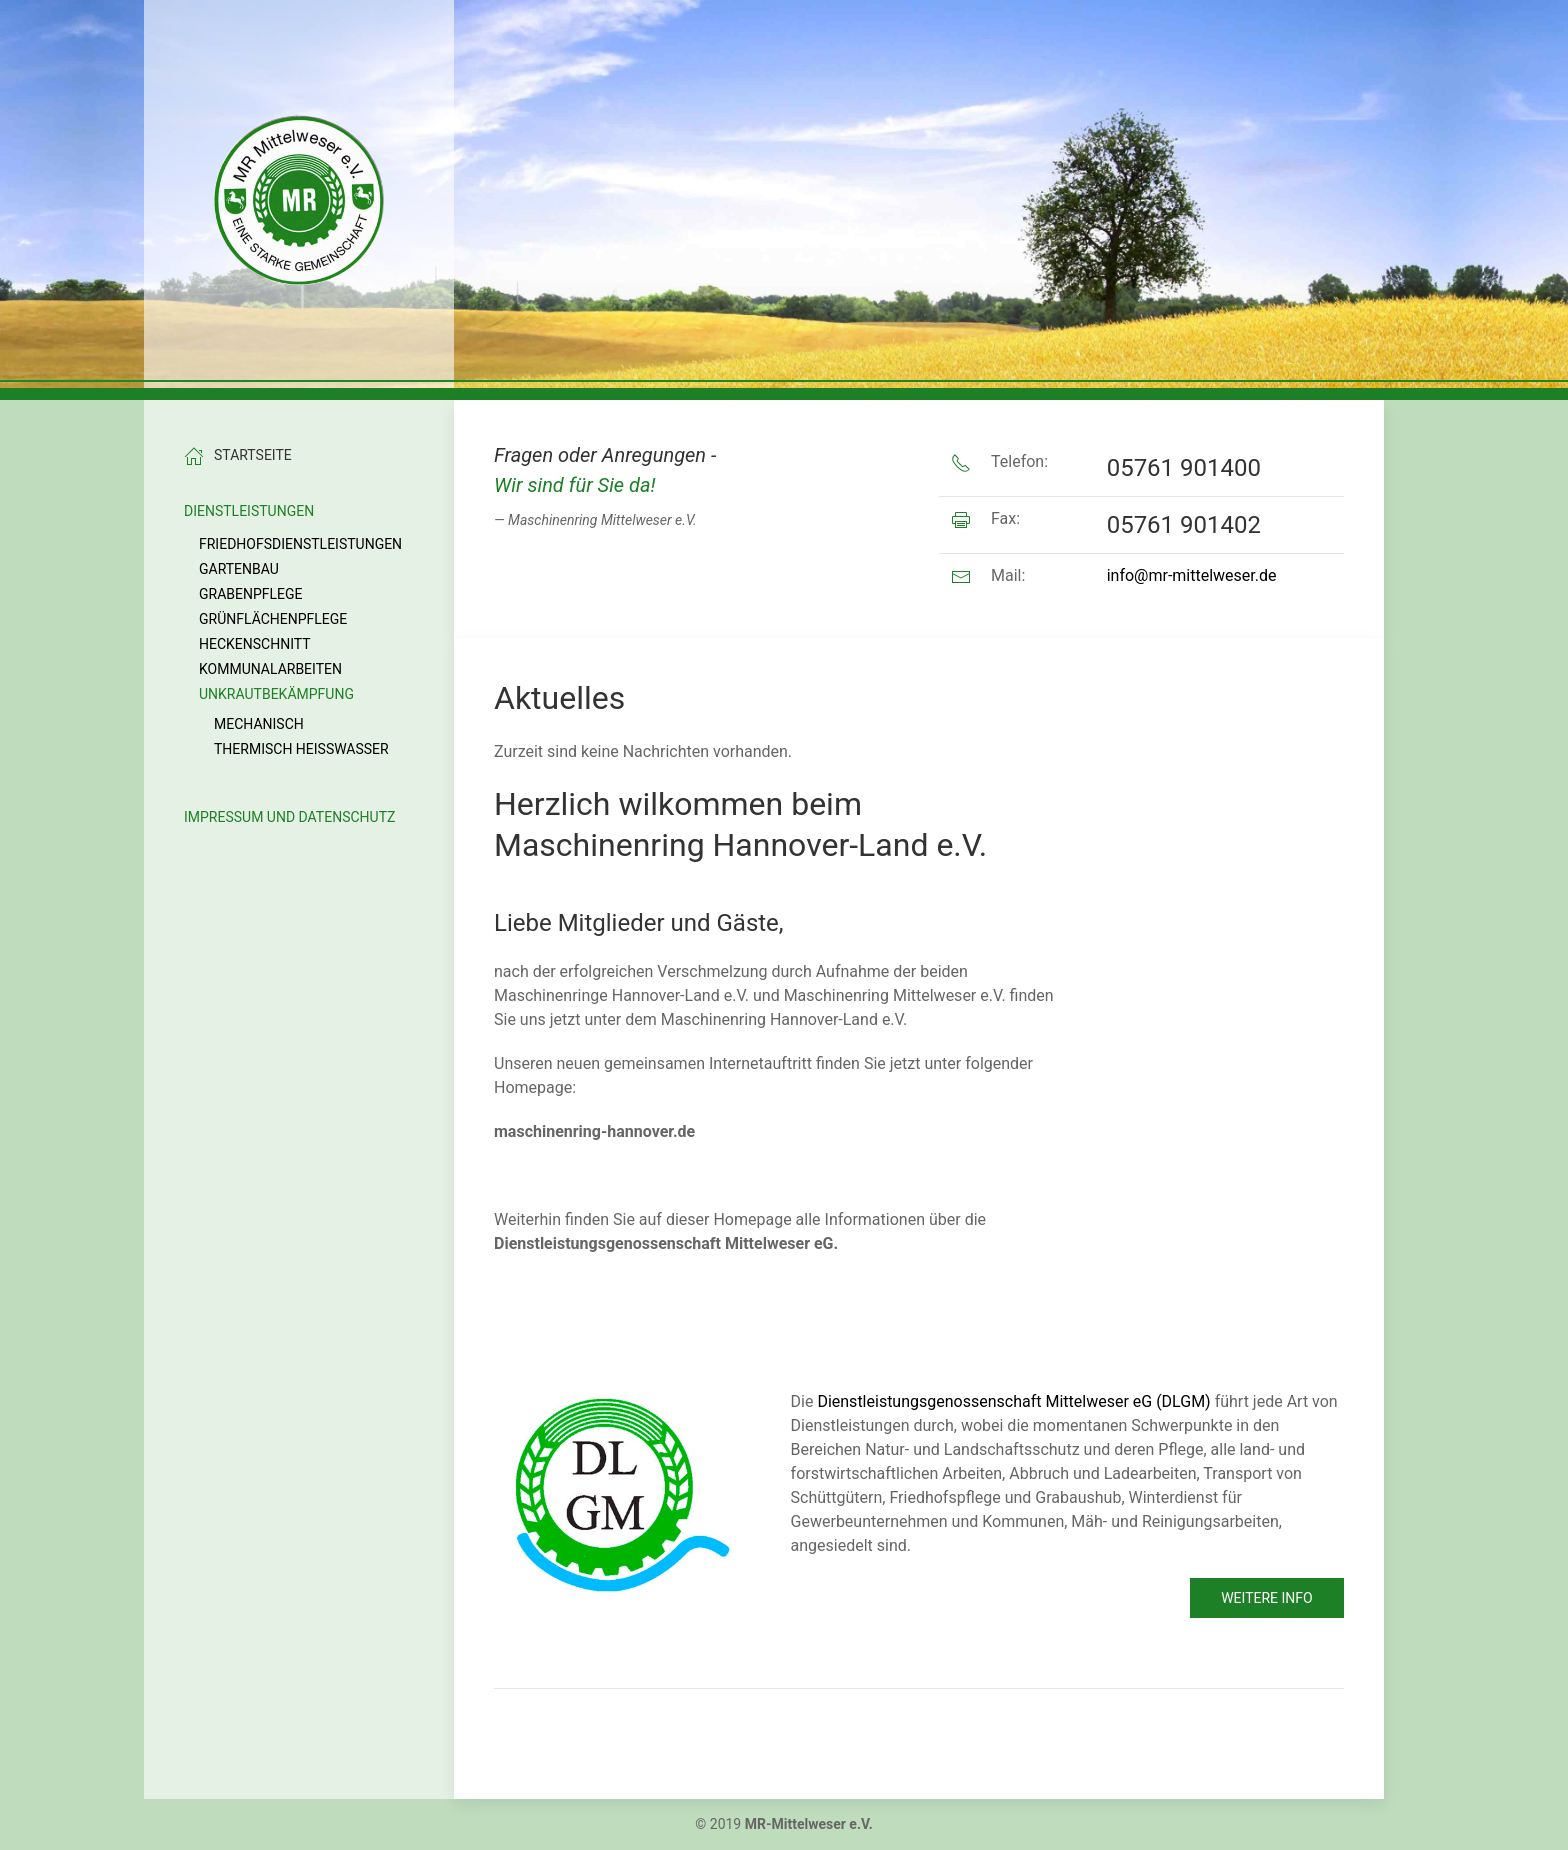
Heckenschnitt (255, 644)
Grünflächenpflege (273, 619)
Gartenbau (239, 569)
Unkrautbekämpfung (276, 694)
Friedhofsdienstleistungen (300, 544)
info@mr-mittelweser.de (1192, 575)
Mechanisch (259, 724)
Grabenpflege (251, 594)
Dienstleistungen (249, 511)
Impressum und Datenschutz (289, 817)
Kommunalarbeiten (270, 669)
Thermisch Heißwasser (301, 749)
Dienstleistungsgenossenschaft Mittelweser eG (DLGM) (1013, 1401)
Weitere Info (1267, 1598)
